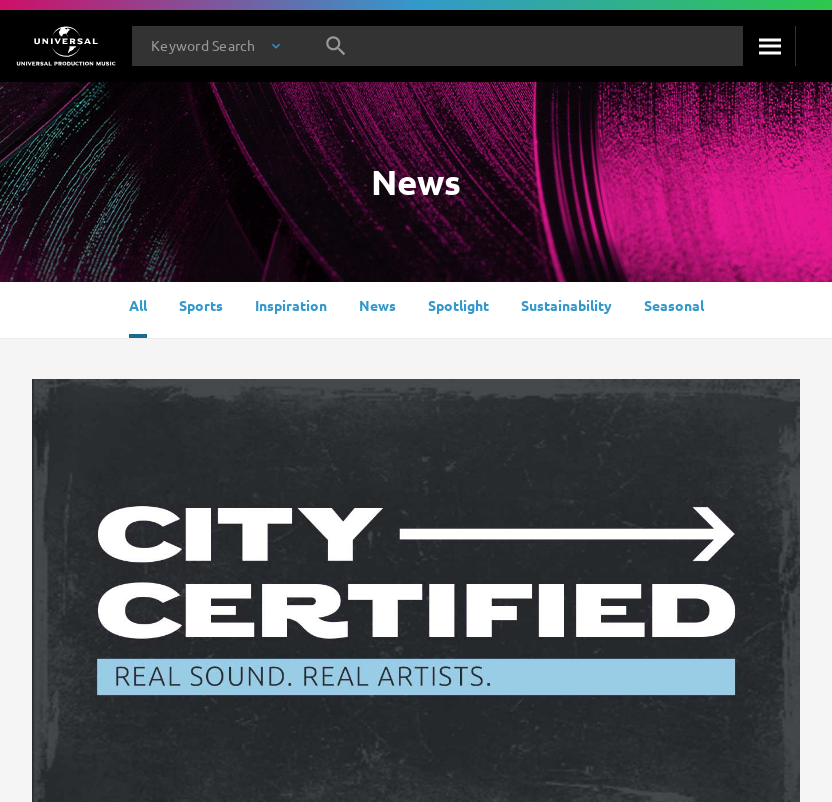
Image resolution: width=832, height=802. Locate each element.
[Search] (769, 46)
